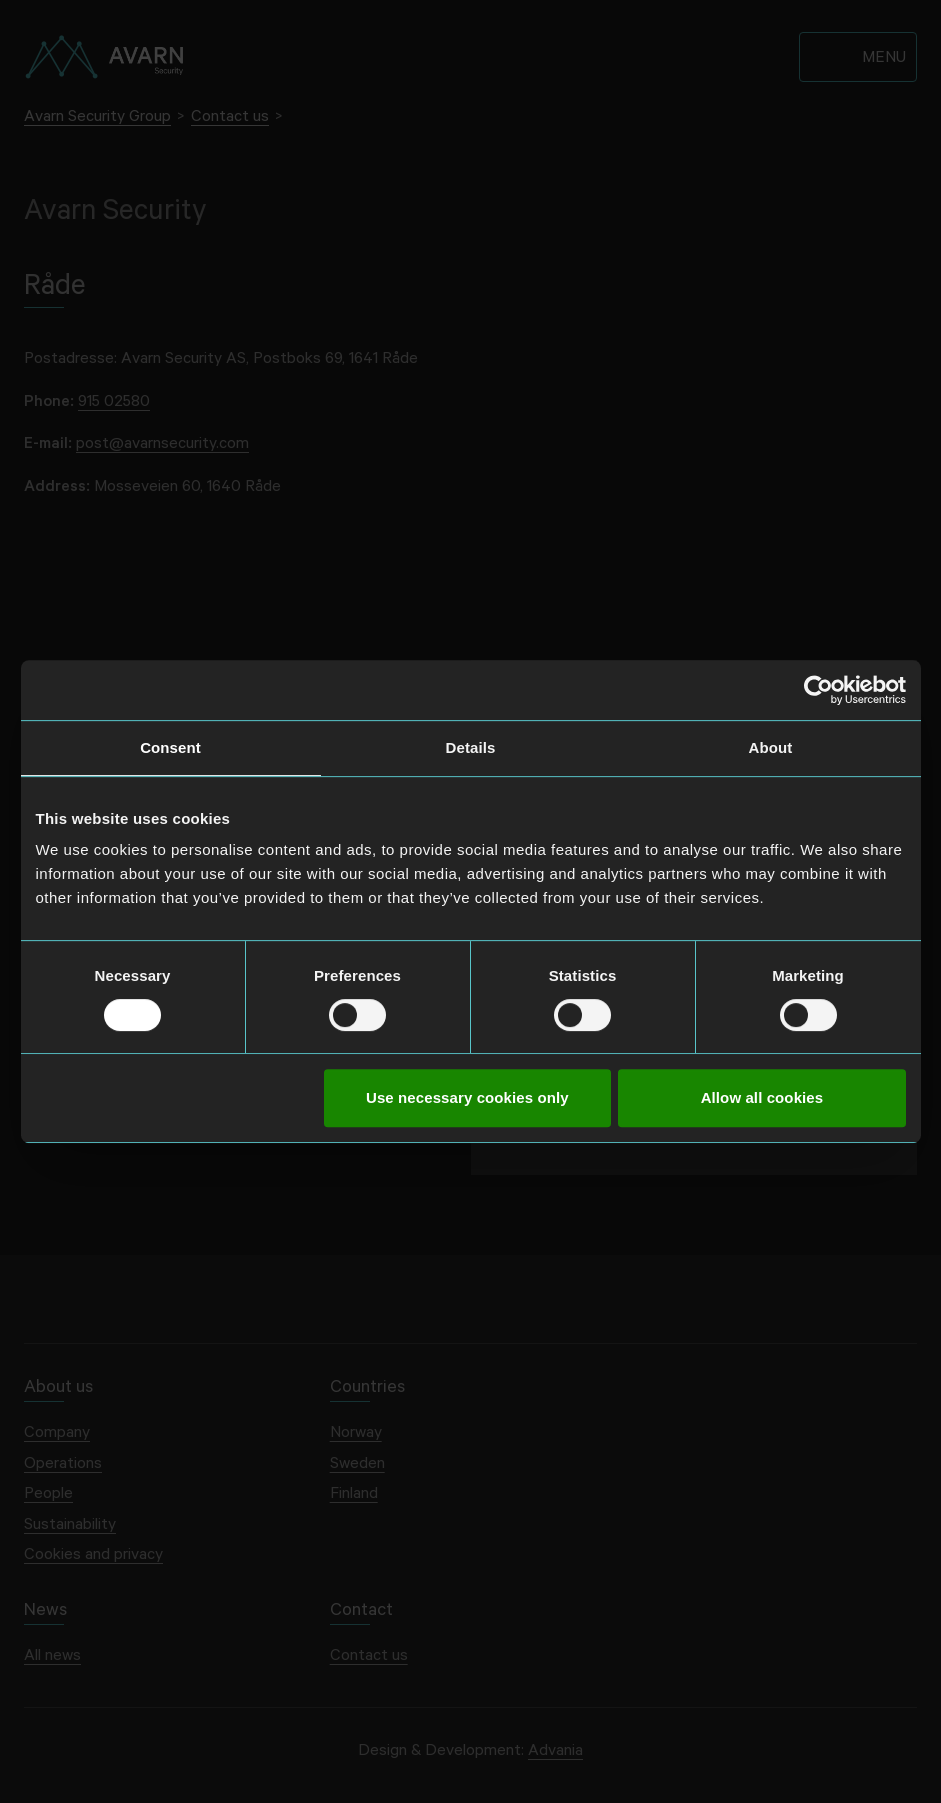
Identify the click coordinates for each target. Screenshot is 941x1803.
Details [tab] (471, 747)
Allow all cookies (762, 1097)
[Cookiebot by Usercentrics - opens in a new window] (818, 690)
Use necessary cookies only (467, 1097)
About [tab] (771, 747)
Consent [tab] (170, 747)
